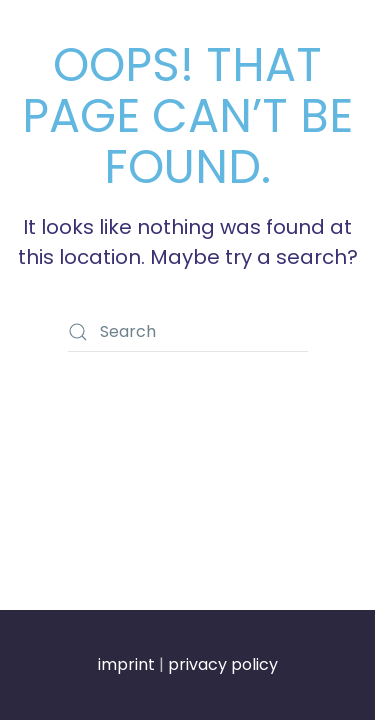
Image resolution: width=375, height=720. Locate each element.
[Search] (188, 332)
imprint (126, 664)
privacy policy (223, 664)
